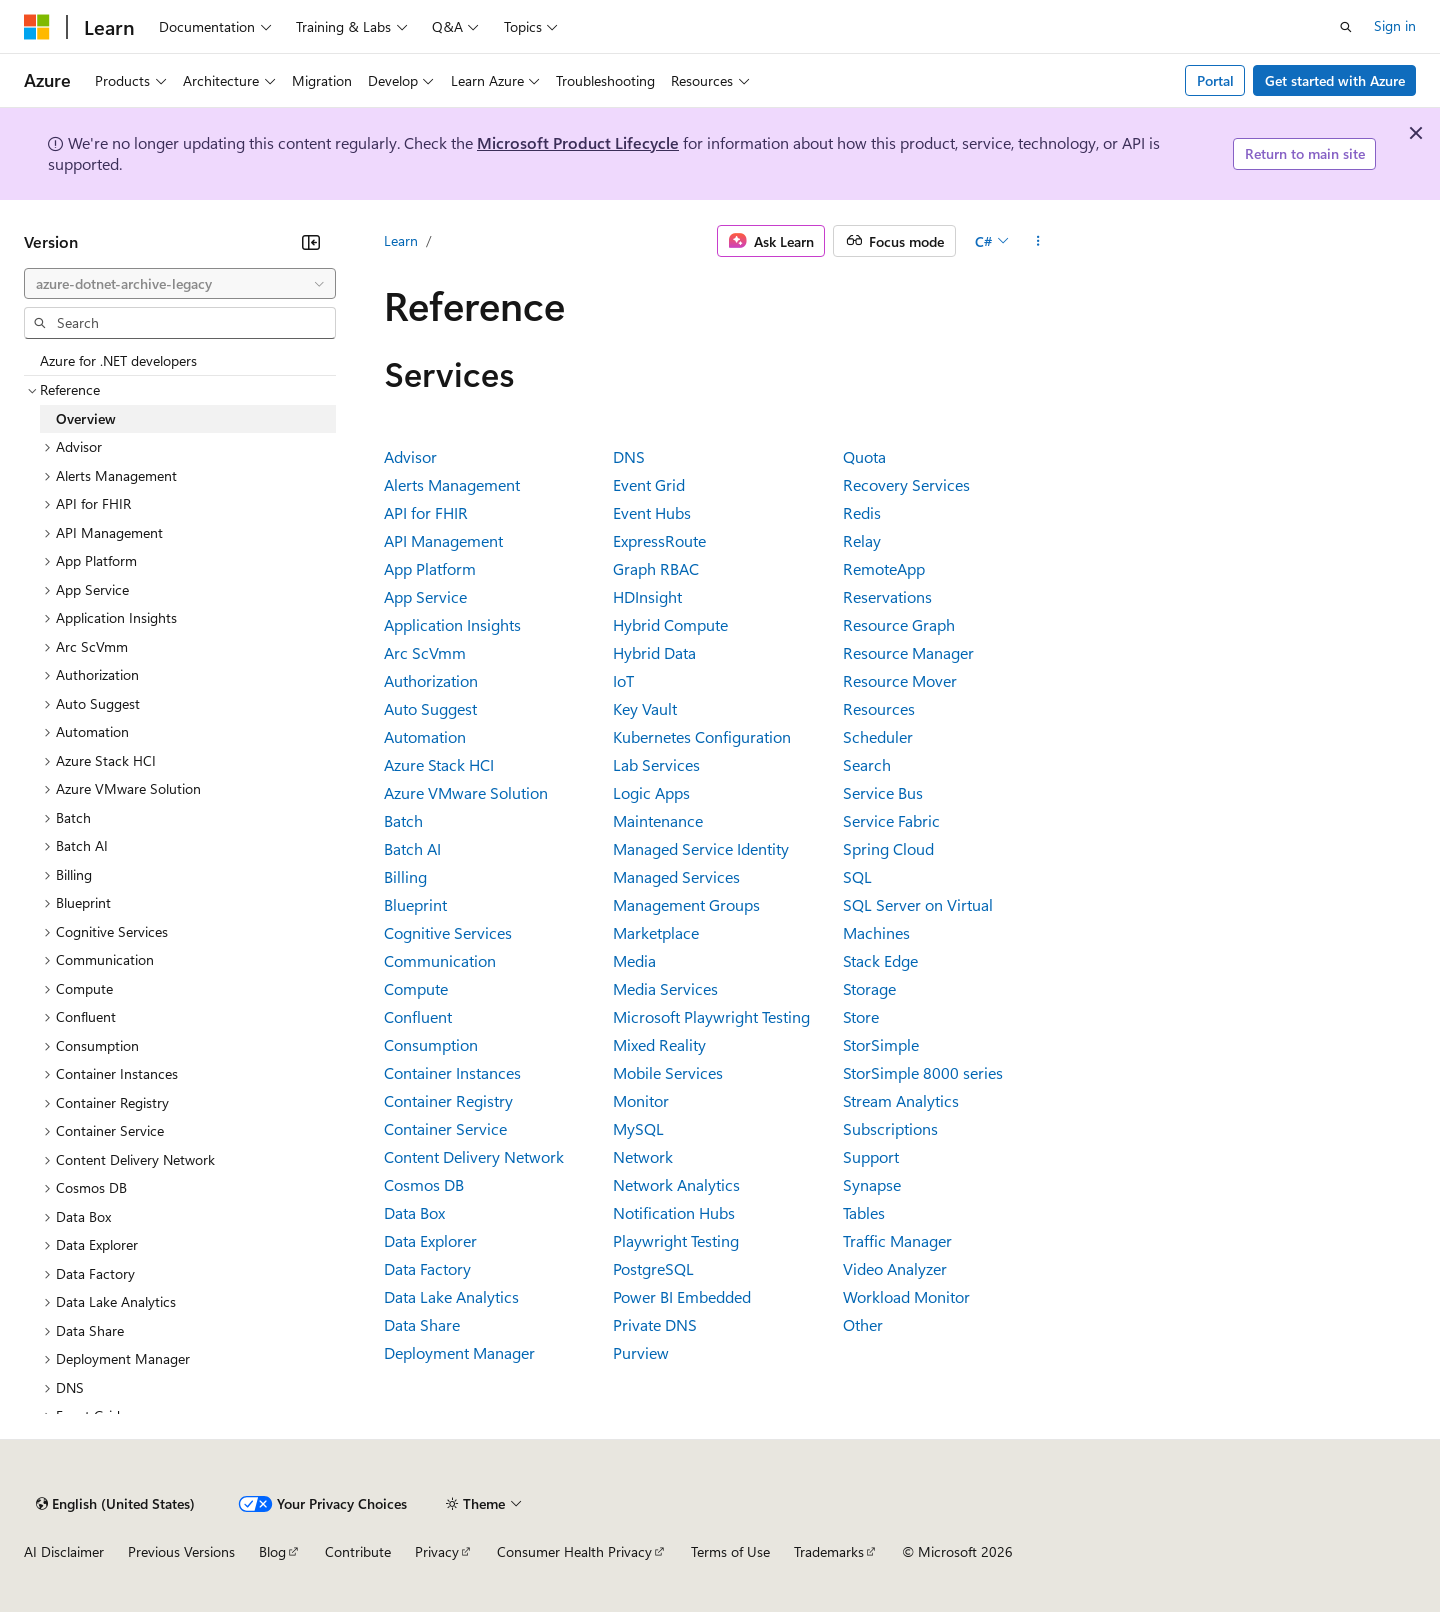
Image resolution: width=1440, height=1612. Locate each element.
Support (871, 1156)
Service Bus (883, 792)
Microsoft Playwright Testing (711, 1016)
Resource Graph (899, 624)
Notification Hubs (674, 1212)
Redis (862, 512)
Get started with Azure (1335, 80)
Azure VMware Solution (466, 792)
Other (863, 1324)
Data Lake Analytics (451, 1296)
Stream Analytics (901, 1100)
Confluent (418, 1016)
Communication (440, 960)
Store (861, 1016)
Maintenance (658, 820)
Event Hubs (652, 512)
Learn (401, 240)
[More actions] (1038, 241)
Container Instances (452, 1072)
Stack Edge (880, 960)
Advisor (410, 456)
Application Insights (452, 624)
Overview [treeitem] (86, 418)
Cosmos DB (424, 1184)
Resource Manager (908, 652)
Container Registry (448, 1100)
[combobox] (180, 284)
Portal (1215, 80)
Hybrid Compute (670, 624)
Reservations (887, 596)
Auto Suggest (430, 708)
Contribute (358, 1551)
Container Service (445, 1128)
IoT (623, 680)
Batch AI (412, 848)
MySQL (638, 1128)
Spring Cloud (888, 848)
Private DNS (655, 1324)
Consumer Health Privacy (574, 1551)
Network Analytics (676, 1184)
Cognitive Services (448, 932)
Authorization (431, 680)
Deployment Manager (459, 1352)
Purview (641, 1352)
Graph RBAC (656, 568)
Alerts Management (452, 484)
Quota (864, 456)
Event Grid (649, 484)
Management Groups (686, 904)
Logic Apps (651, 792)
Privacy (437, 1551)
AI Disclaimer (64, 1551)
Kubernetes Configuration (702, 736)
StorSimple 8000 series (923, 1072)
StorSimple (881, 1044)
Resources (879, 708)
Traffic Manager (897, 1240)
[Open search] (1346, 27)
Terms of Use (730, 1551)
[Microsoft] (37, 27)
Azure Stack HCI (439, 764)
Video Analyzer (895, 1268)
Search (867, 764)
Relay (862, 540)
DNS (629, 456)
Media (634, 960)
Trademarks (829, 1551)
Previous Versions (181, 1551)
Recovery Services (906, 484)
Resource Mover (900, 680)
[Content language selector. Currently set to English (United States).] (115, 1504)
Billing (405, 876)
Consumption (431, 1044)
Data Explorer (430, 1240)
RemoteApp (884, 568)
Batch (403, 820)
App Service (425, 596)
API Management (443, 540)
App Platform (430, 568)
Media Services (665, 988)
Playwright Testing (676, 1240)
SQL (857, 876)
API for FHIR (426, 512)
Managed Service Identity (701, 848)
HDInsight (647, 596)
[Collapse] (311, 242)
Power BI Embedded (682, 1296)
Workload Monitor (906, 1296)
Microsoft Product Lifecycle (578, 142)
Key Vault (645, 708)
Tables (864, 1212)
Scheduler (878, 736)
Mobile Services (668, 1072)
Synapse (872, 1184)
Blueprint (415, 904)
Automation (425, 736)
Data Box (414, 1212)
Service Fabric (891, 820)
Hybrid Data (654, 652)
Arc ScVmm (425, 652)
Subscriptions (890, 1128)
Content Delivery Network (474, 1156)
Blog (272, 1551)
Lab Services (656, 764)
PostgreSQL (653, 1268)
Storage (869, 988)
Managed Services (676, 876)
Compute (416, 988)
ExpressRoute (659, 540)
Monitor (641, 1100)
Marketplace (656, 932)
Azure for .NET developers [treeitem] (118, 360)
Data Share (422, 1324)
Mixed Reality (659, 1044)
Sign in (1395, 25)
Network (643, 1156)
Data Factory (427, 1268)
